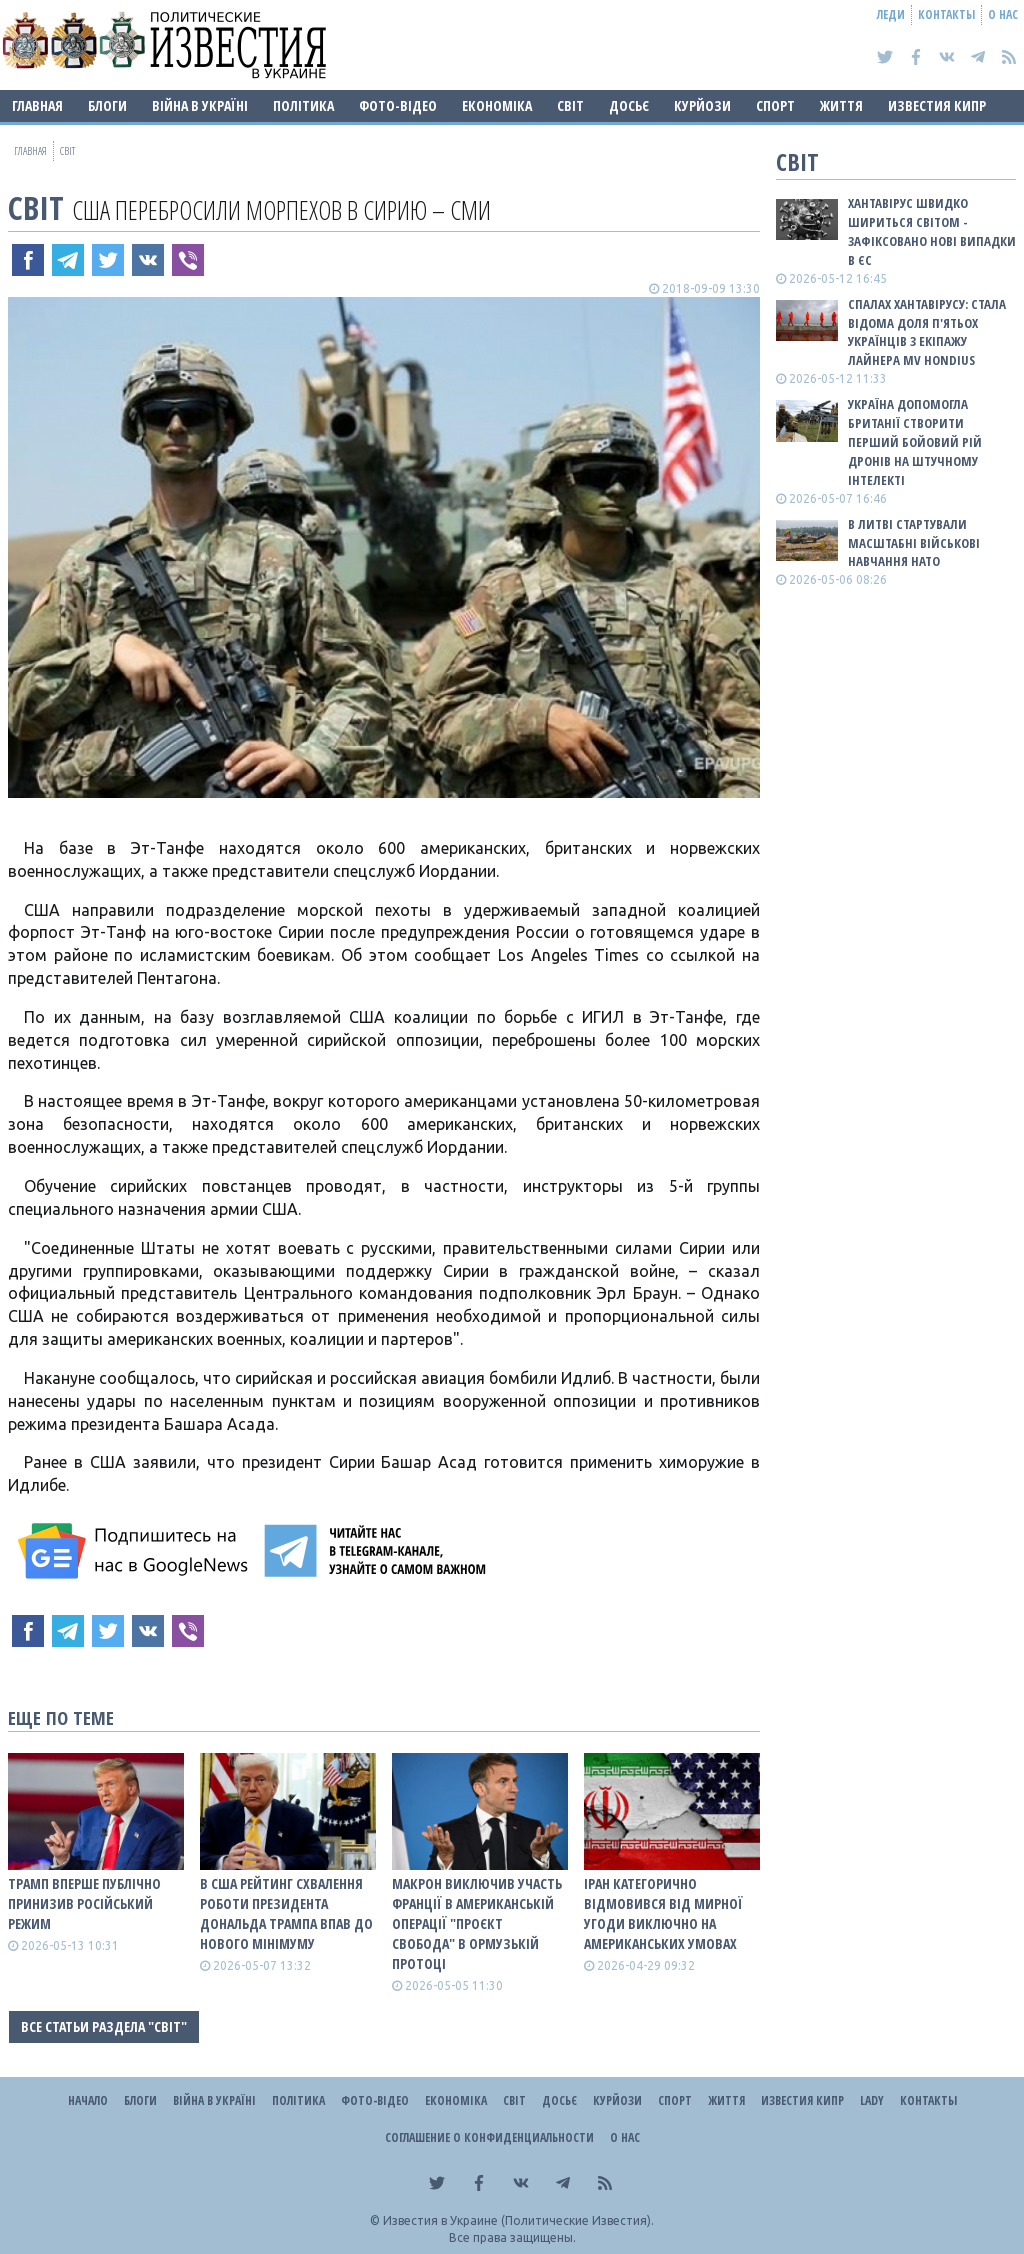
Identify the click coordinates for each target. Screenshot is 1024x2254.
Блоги (107, 105)
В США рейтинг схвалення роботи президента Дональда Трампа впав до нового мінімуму (286, 1913)
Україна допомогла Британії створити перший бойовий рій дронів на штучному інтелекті (915, 441)
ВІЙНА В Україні (200, 105)
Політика (303, 105)
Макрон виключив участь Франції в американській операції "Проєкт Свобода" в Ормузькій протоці (477, 1923)
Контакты (946, 14)
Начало (88, 2100)
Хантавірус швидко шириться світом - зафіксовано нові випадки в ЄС (932, 231)
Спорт (775, 105)
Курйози (702, 105)
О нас (1003, 14)
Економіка (497, 105)
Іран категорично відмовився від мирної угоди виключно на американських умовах (663, 1913)
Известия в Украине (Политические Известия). (518, 2220)
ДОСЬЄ (629, 105)
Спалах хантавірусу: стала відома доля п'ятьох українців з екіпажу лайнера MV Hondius (927, 332)
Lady (872, 2100)
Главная (37, 105)
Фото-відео (398, 105)
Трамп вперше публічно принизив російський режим (84, 1903)
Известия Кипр (937, 105)
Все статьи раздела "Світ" (104, 2026)
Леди (891, 14)
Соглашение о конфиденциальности (489, 2137)
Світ (570, 105)
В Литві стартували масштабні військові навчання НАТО (914, 543)
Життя (841, 105)
